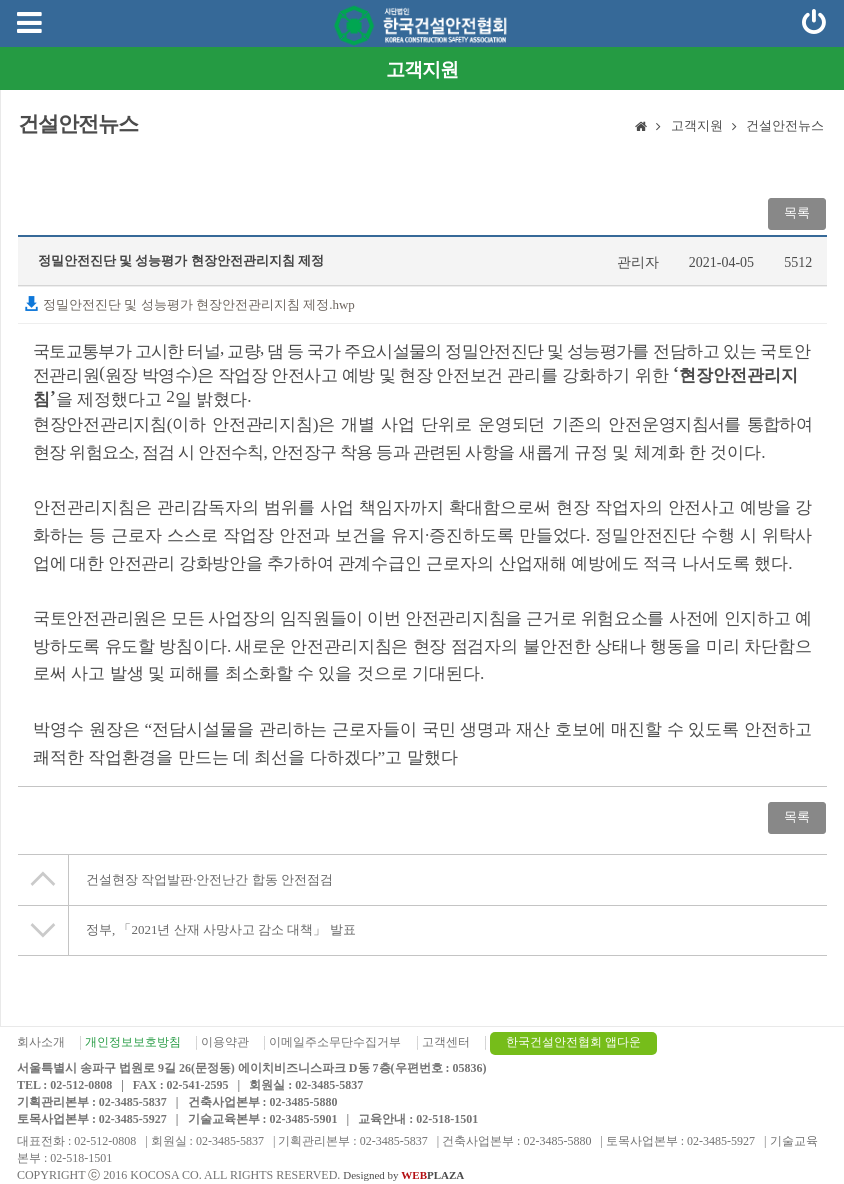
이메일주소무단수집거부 (335, 1042)
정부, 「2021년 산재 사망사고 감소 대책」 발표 (221, 929)
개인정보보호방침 (133, 1042)
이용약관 (225, 1042)
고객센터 (446, 1042)
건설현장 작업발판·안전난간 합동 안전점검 (209, 879)
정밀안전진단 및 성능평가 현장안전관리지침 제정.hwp (189, 304)
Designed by (403, 1175)
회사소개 (41, 1042)
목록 (797, 212)
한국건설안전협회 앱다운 (573, 1042)
